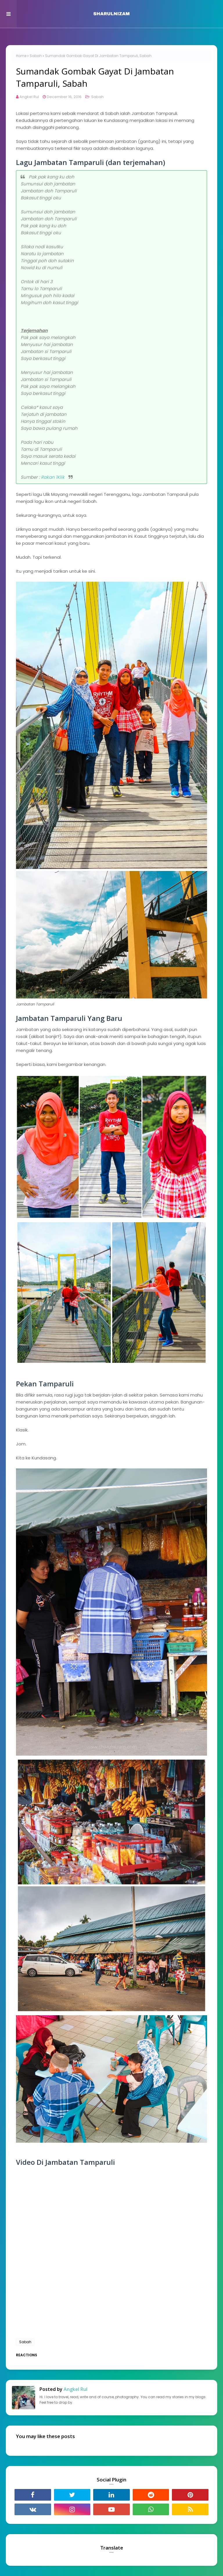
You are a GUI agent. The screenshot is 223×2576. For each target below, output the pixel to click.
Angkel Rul (29, 97)
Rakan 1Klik (52, 477)
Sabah (36, 55)
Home (21, 55)
